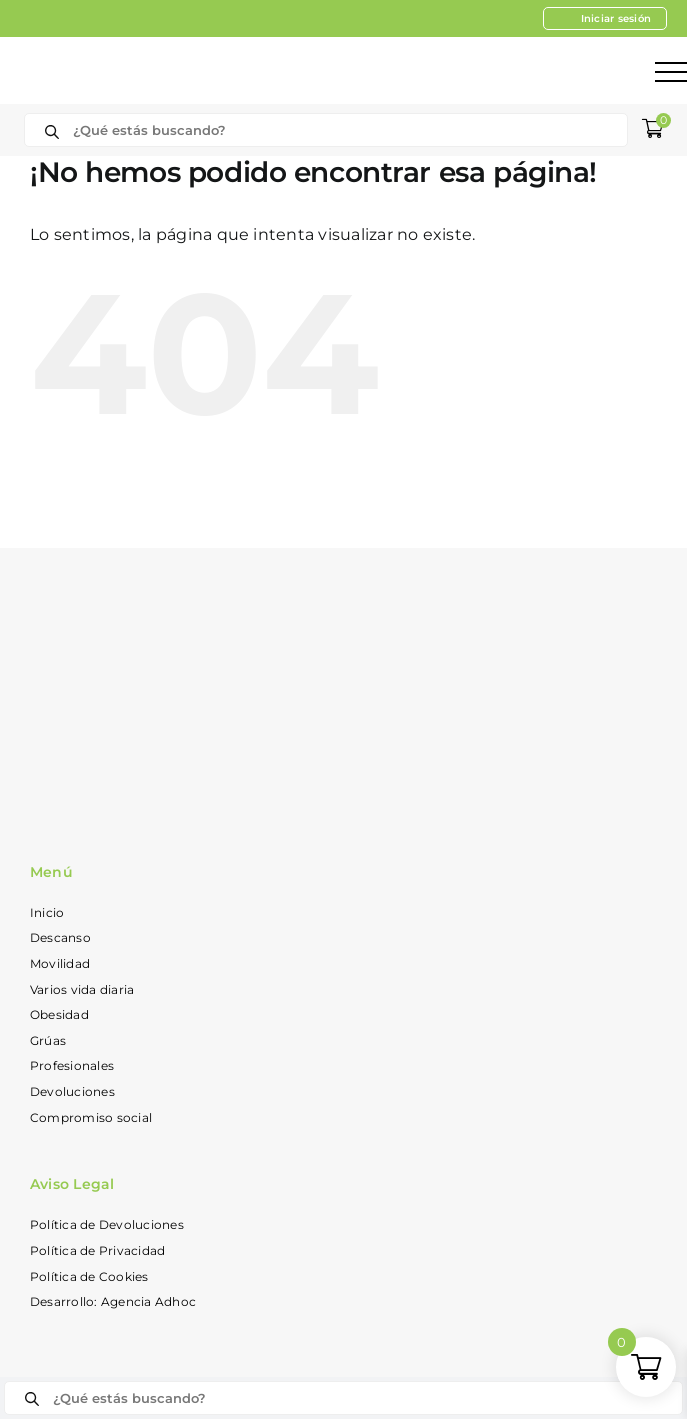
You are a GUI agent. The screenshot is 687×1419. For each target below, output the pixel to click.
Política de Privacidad (97, 1250)
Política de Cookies (89, 1276)
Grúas (48, 1040)
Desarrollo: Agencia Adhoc (113, 1301)
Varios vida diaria (82, 989)
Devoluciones (72, 1091)
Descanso (60, 937)
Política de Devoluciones (107, 1224)
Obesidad (59, 1014)
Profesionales (72, 1065)
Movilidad (60, 963)
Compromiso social (91, 1117)
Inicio (47, 912)
